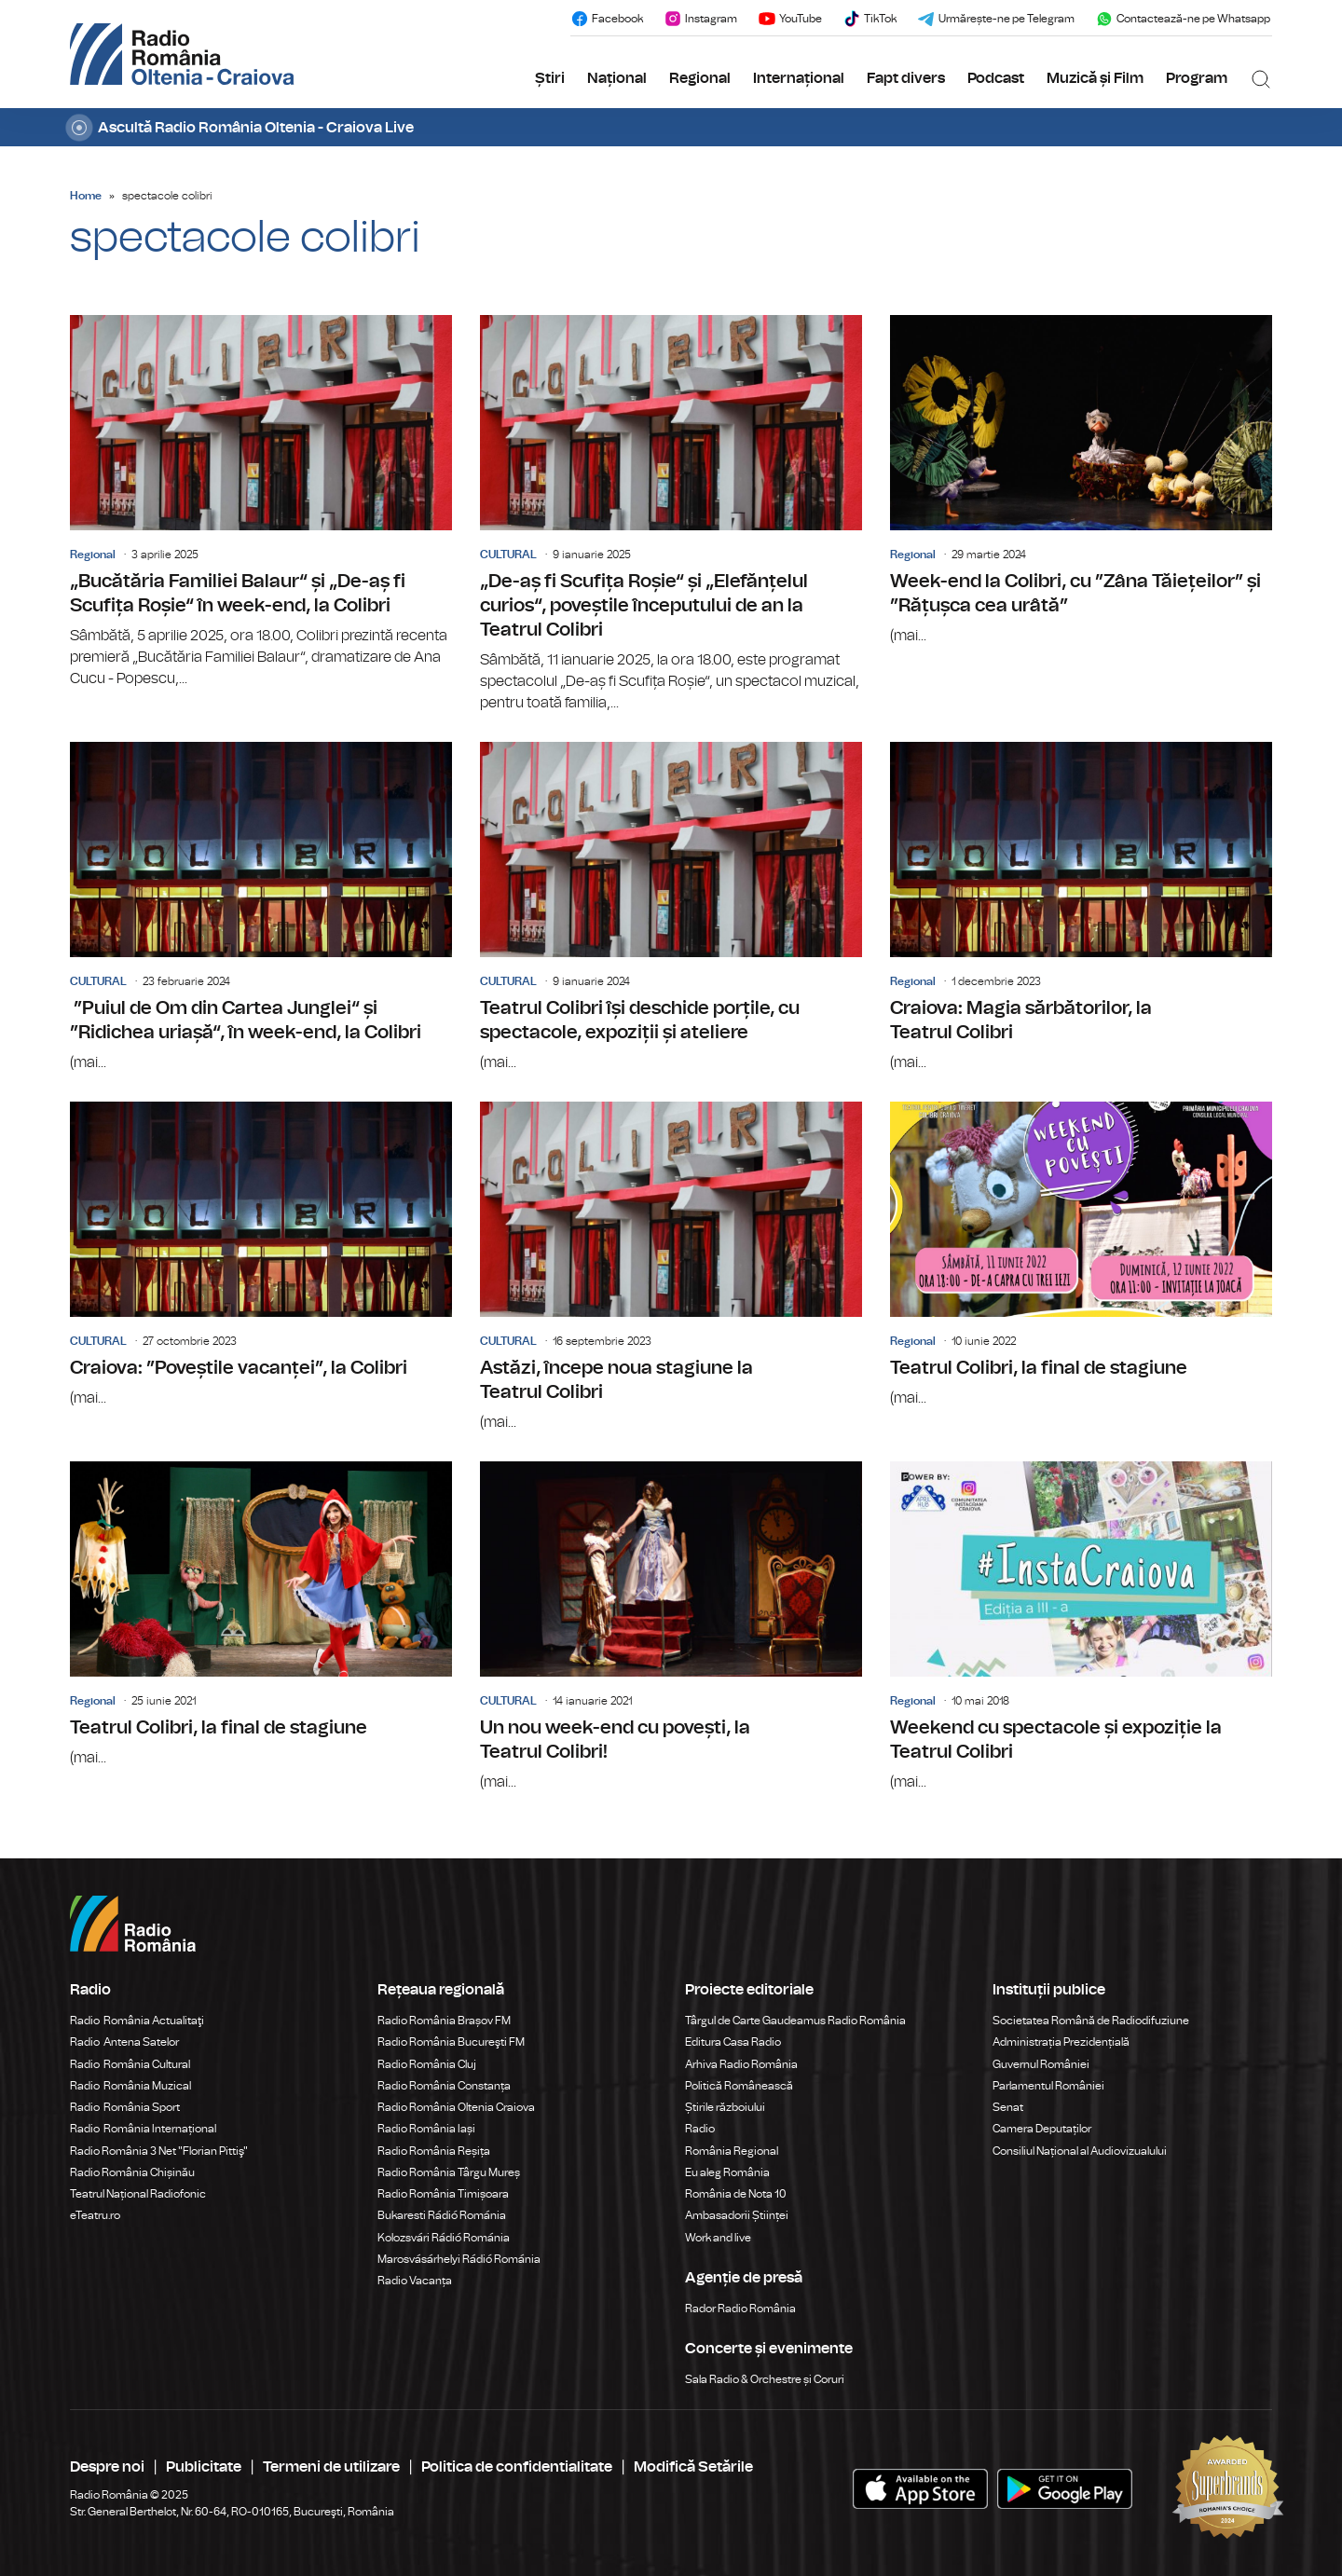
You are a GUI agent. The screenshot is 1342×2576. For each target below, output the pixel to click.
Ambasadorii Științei (736, 2215)
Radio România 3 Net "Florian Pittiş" (159, 2151)
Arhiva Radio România (741, 2064)
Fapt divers (906, 78)
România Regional (731, 2151)
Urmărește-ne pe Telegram (996, 18)
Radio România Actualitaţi (137, 2020)
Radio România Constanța (444, 2085)
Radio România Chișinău (132, 2172)
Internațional (798, 78)
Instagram (700, 18)
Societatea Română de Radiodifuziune (1091, 2020)
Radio (701, 2128)
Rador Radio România (740, 2308)
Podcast (995, 78)
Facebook (606, 18)
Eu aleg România (727, 2172)
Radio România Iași (426, 2128)
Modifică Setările (693, 2467)
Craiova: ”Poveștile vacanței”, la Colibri (261, 1255)
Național (617, 78)
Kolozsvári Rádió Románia (443, 2237)
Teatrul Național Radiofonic (138, 2193)
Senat (1008, 2107)
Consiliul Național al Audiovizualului (1080, 2151)
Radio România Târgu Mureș (448, 2172)
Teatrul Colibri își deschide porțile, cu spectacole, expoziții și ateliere (671, 908)
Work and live (718, 2237)
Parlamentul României (1048, 2085)
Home (86, 195)
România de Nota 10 (736, 2193)
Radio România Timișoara (443, 2193)
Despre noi (107, 2467)
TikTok (869, 18)
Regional (700, 78)
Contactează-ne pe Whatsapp (1182, 18)
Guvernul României (1041, 2064)
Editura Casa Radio (733, 2042)
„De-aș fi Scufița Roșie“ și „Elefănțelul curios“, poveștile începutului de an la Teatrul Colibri (671, 514)
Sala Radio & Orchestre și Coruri (764, 2379)
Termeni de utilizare (331, 2467)
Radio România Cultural (130, 2064)
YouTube (790, 18)
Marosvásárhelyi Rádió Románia (459, 2259)
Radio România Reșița (433, 2151)
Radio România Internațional (143, 2128)
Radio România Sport (125, 2107)
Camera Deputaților (1042, 2128)
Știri (550, 78)
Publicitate (203, 2467)
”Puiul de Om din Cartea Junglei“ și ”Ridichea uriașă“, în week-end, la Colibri (261, 908)
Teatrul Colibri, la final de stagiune (1081, 1255)
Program (1196, 78)
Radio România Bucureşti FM (451, 2042)
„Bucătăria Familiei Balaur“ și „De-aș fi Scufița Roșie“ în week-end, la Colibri (261, 502)
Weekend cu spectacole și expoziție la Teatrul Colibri (1081, 1627)
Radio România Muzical (130, 2085)
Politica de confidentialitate (516, 2467)
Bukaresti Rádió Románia (441, 2215)
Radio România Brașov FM (444, 2020)
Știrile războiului (725, 2107)
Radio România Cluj (426, 2064)
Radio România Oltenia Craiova (456, 2107)
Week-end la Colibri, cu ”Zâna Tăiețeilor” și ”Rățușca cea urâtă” (1081, 481)
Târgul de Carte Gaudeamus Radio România (795, 2020)
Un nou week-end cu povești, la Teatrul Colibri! (671, 1627)
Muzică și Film (1095, 78)
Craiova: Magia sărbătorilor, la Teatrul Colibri (1081, 908)
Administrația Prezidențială (1061, 2042)
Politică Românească (739, 2085)
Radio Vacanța (414, 2280)
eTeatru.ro (95, 2215)
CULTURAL (508, 554)
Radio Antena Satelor (124, 2042)
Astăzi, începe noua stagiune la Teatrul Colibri (671, 1267)
